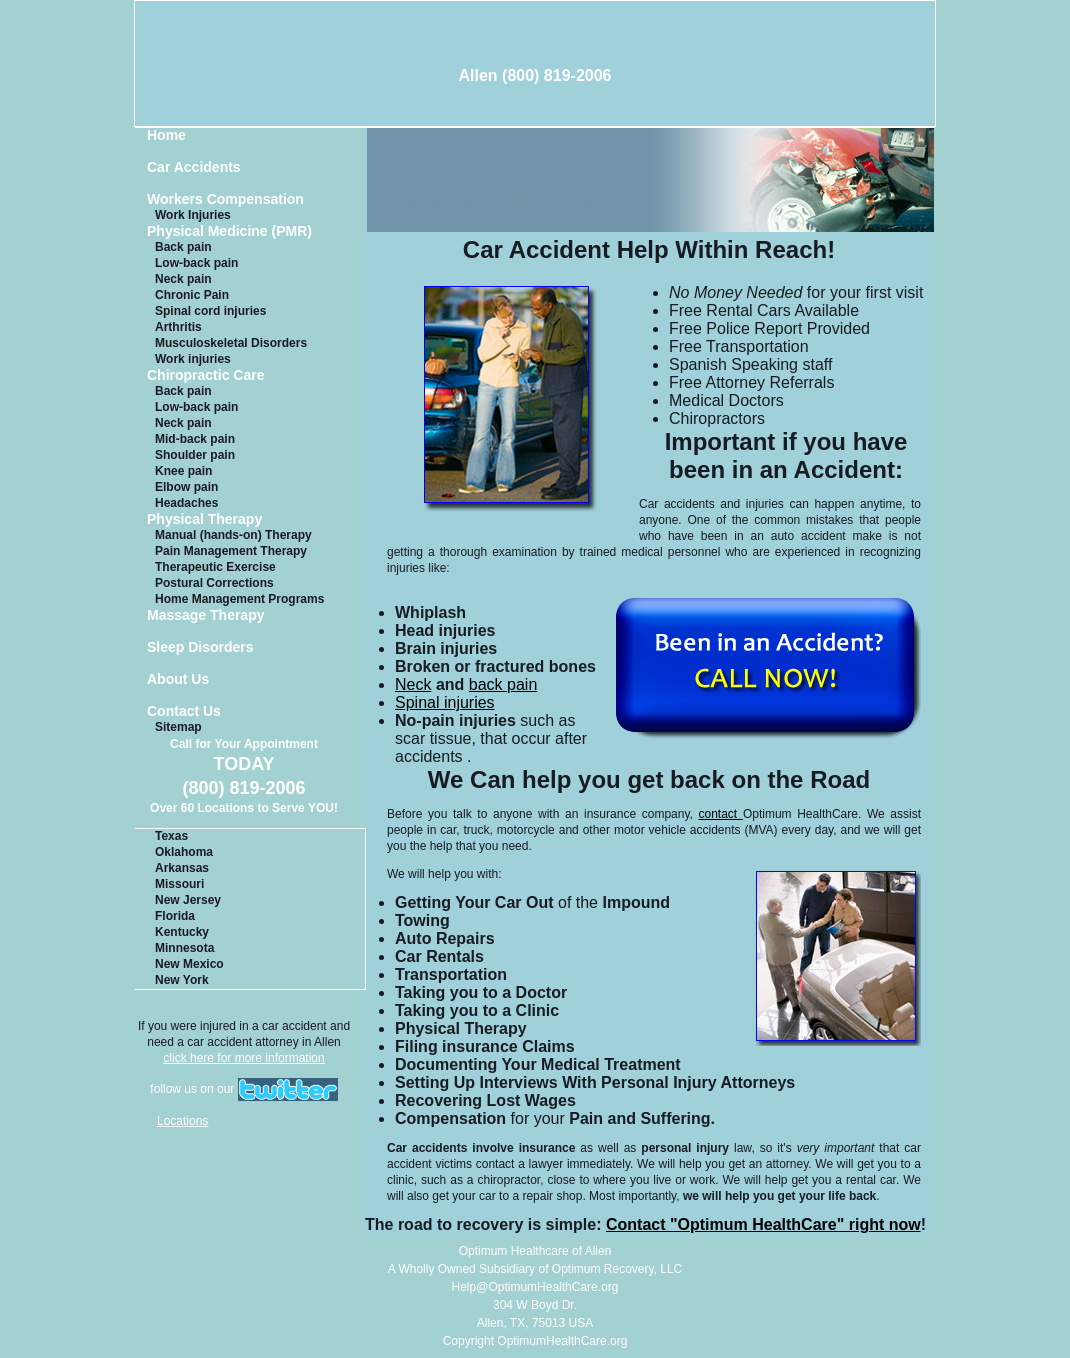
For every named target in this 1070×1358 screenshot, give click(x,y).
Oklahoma (184, 852)
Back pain (183, 247)
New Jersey (188, 900)
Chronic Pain (192, 295)
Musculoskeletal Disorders (231, 343)
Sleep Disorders (200, 647)
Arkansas (182, 868)
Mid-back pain (195, 439)
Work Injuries (193, 215)
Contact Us (184, 711)
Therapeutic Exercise (215, 567)
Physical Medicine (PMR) (229, 231)
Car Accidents (194, 167)
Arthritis (178, 327)
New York (182, 980)
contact (721, 814)
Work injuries (193, 359)
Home (166, 135)
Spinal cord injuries (210, 311)
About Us (178, 679)
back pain (503, 684)
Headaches (186, 503)
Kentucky (182, 932)
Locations (182, 1121)
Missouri (179, 884)
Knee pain (183, 471)
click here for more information (243, 1058)
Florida (175, 916)
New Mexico (189, 964)
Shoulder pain (195, 455)
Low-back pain (196, 263)
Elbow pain (186, 487)
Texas (171, 836)
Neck (413, 684)
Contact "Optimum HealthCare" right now (763, 1224)
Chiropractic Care (205, 375)
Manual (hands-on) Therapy (233, 535)
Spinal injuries (445, 702)
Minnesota (184, 948)
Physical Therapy (204, 519)
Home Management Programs (239, 599)
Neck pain (183, 279)
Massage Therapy (206, 615)
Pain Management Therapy (231, 551)
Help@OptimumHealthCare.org (535, 1287)
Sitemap (178, 727)
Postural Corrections (214, 583)
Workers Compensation (225, 199)
